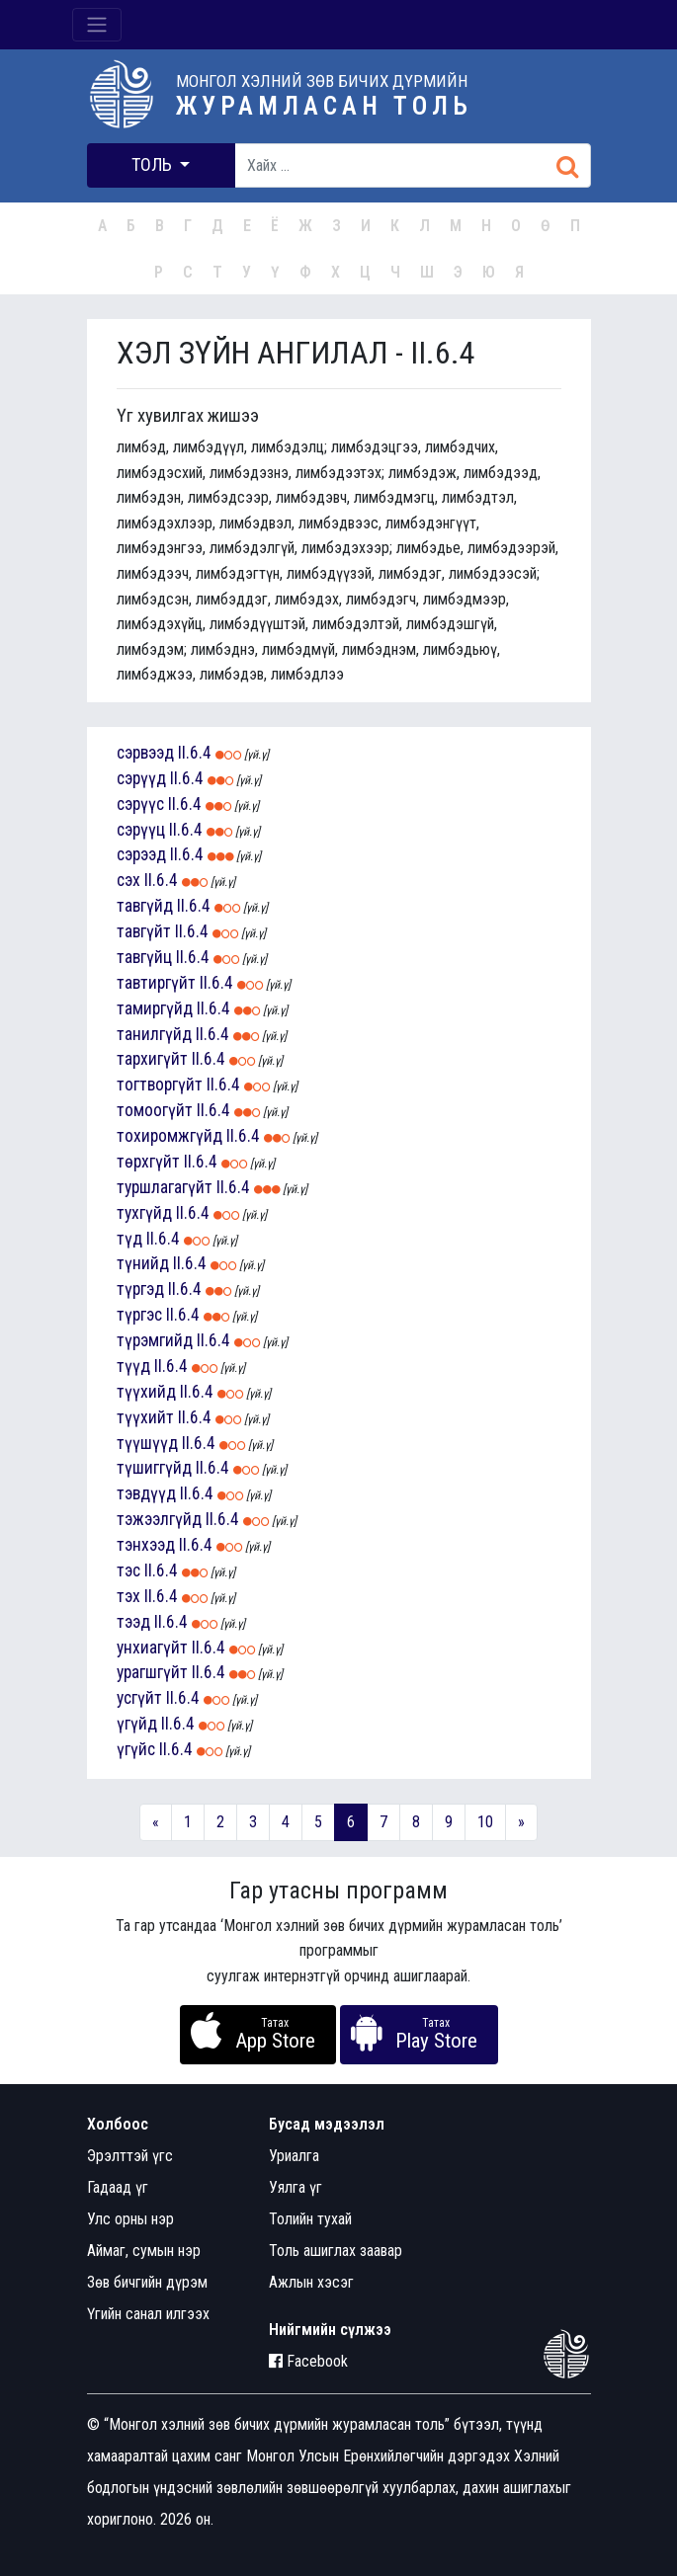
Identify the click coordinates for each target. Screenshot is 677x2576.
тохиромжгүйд (169, 1136)
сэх (128, 880)
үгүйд (137, 1723)
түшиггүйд (154, 1468)
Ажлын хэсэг (311, 2282)
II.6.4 (195, 753)
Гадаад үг (117, 2187)
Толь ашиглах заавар (335, 2250)
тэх (128, 1596)
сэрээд (141, 854)
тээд (133, 1622)
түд (129, 1238)
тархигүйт (152, 1059)
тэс (128, 1570)
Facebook (308, 2361)
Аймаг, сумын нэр (144, 2250)
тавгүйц (144, 957)
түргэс (139, 1315)
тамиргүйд (155, 1008)
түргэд (140, 1289)
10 (485, 1821)
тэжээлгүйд (159, 1519)
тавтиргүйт (156, 983)
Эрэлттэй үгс (130, 2155)
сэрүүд (141, 778)
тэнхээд (146, 1545)
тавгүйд (145, 906)
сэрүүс (140, 804)
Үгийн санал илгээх (148, 2313)
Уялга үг (295, 2187)
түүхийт (145, 1417)
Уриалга (294, 2155)
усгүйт (139, 1698)
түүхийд (146, 1392)
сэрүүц (141, 830)
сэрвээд (145, 753)
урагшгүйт (152, 1672)
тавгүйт (144, 931)
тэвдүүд (146, 1493)
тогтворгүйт (160, 1084)
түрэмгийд (155, 1340)
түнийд (143, 1263)
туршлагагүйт (164, 1187)
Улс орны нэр (130, 2219)
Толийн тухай (310, 2219)
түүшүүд (147, 1443)
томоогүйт (155, 1110)
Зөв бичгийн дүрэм (147, 2282)
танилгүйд (154, 1034)
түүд (133, 1366)
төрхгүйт (148, 1161)
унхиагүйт (152, 1647)
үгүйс (136, 1749)
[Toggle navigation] (97, 24)
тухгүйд (144, 1213)
